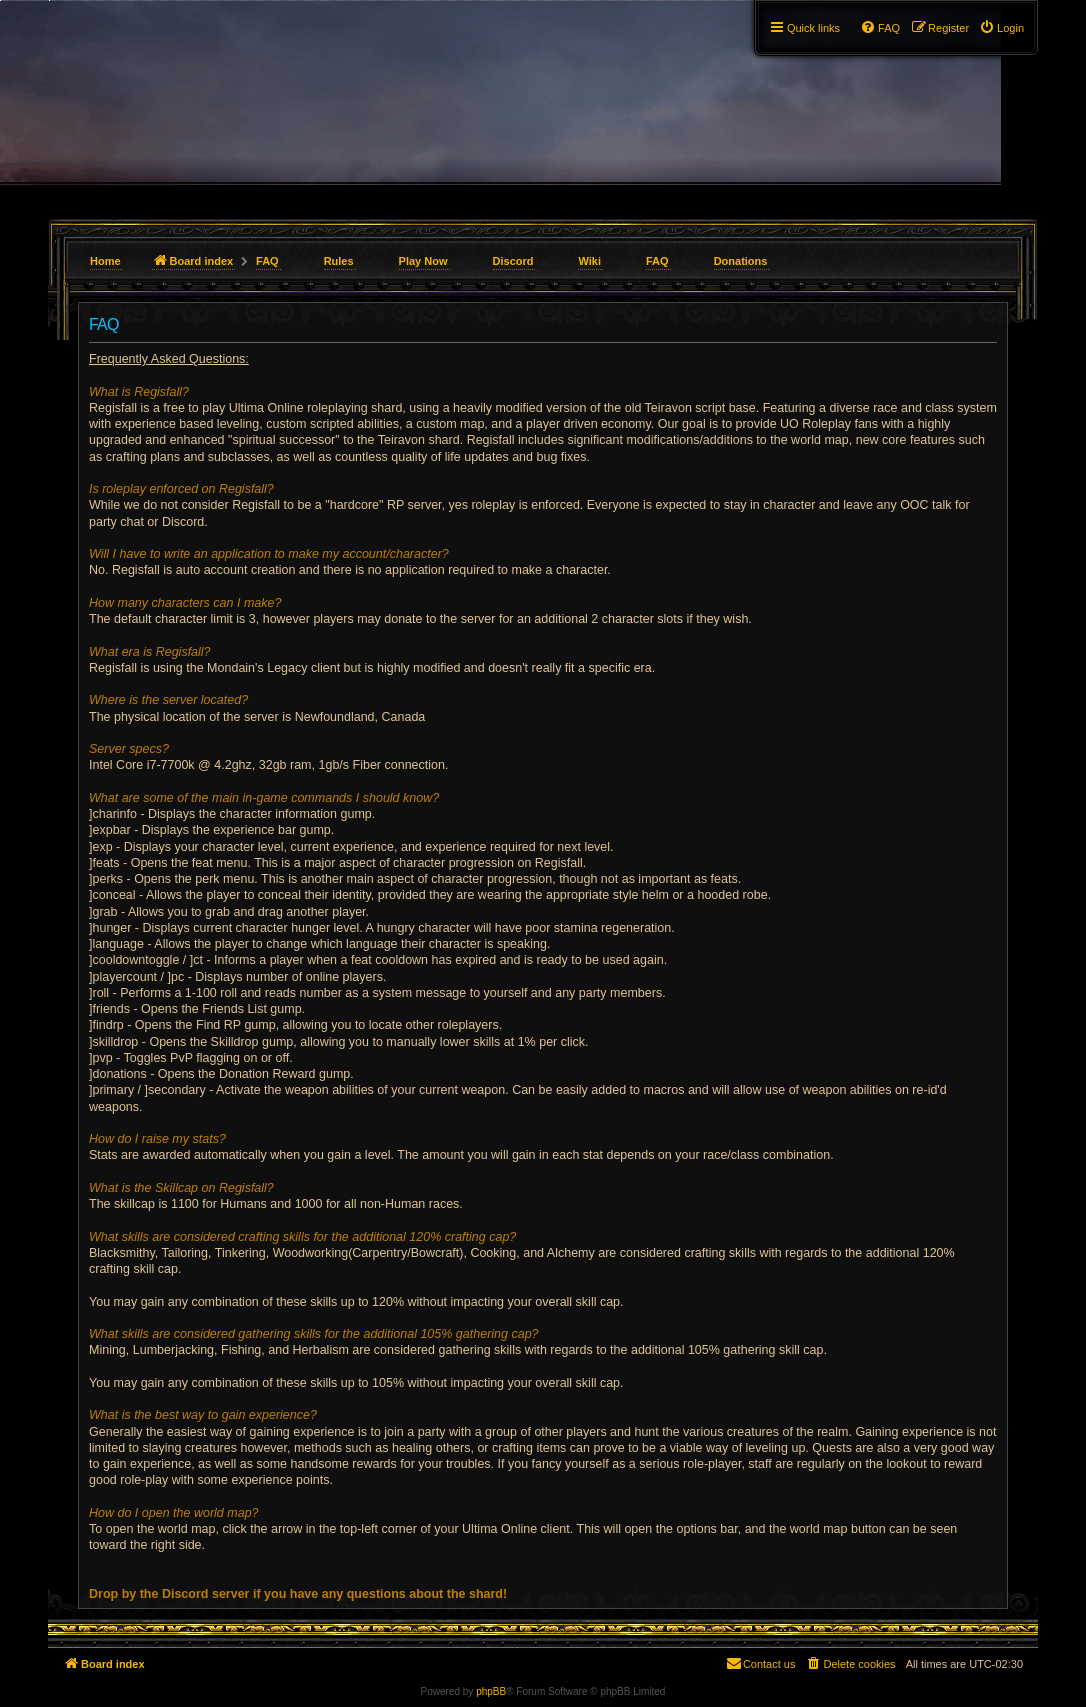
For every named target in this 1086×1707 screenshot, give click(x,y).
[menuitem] (1001, 28)
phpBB (491, 1691)
